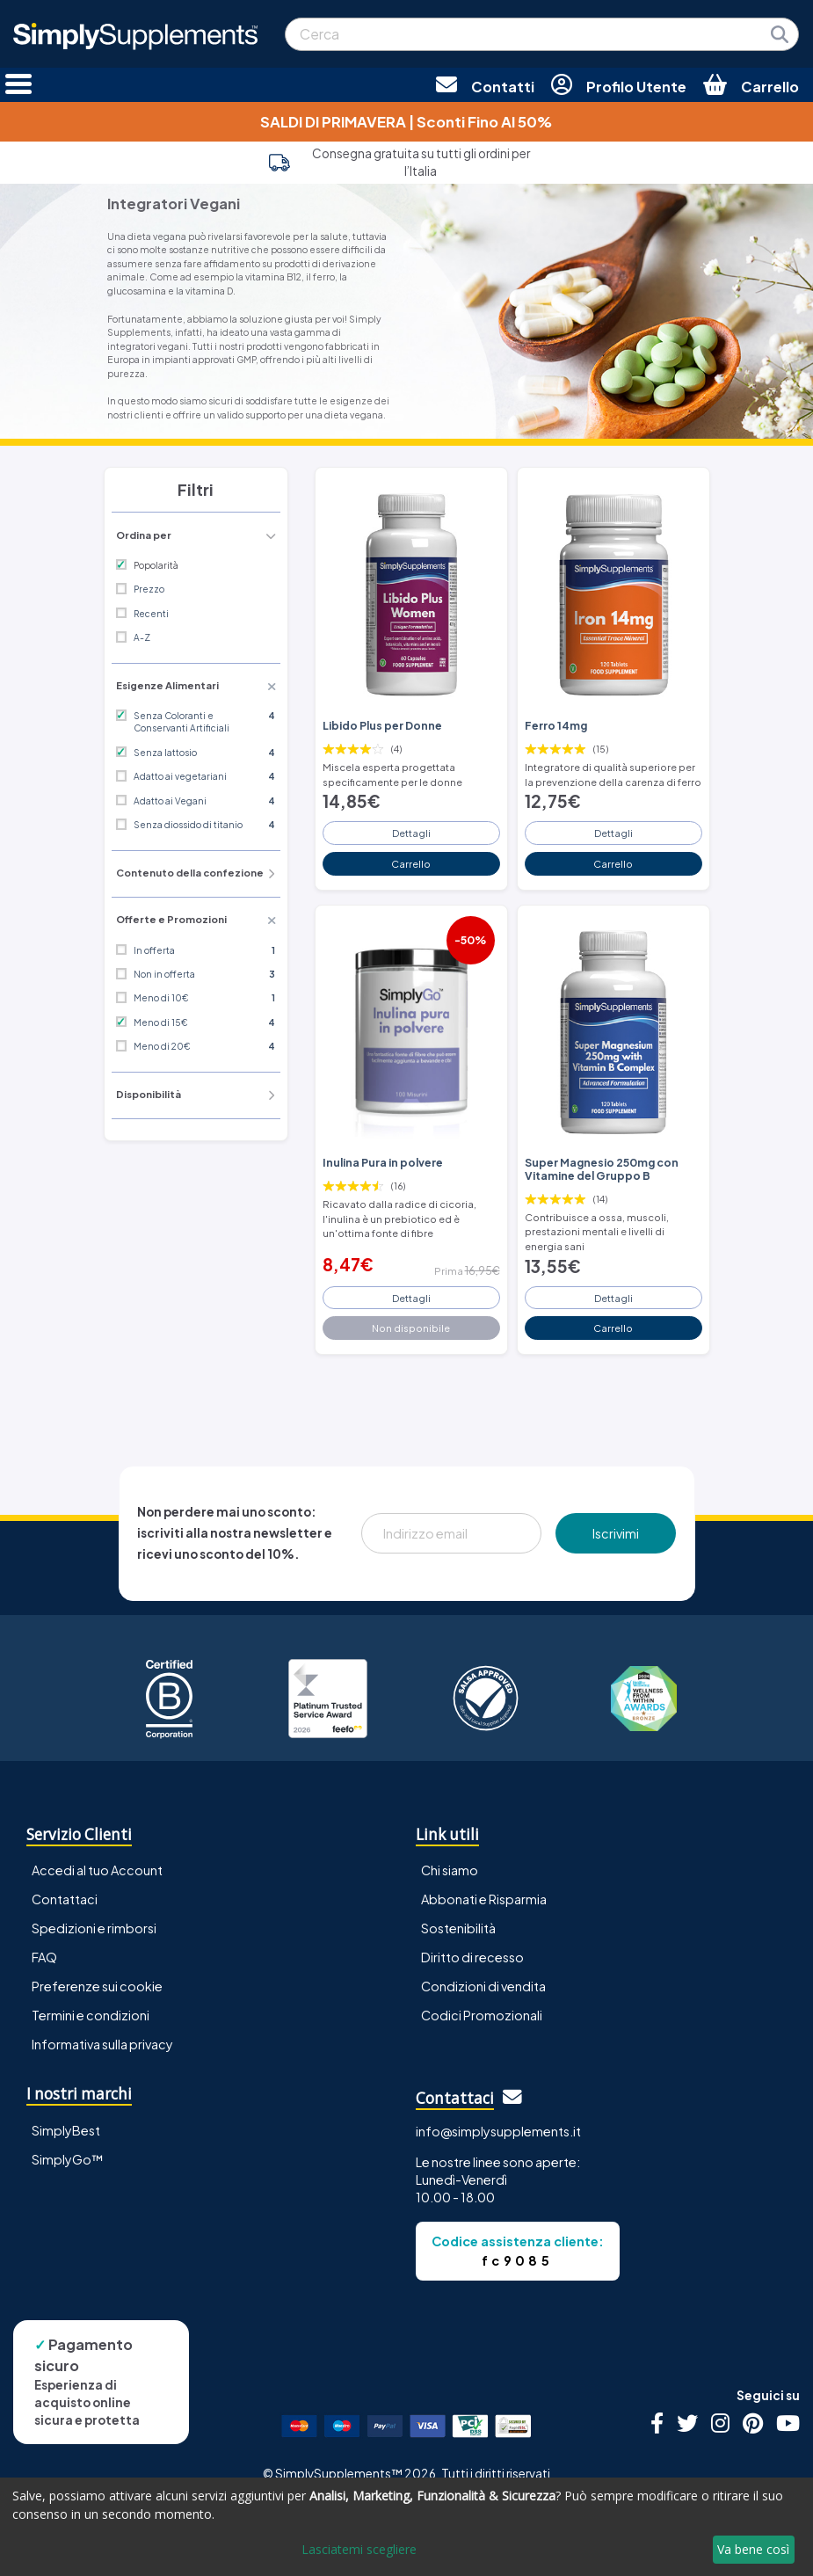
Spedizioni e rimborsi (94, 1928)
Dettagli (411, 832)
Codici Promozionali (481, 2015)
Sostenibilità (458, 1928)
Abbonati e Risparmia (484, 1899)
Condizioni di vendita (483, 1986)
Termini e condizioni (90, 2015)
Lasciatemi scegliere (359, 2549)
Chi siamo (449, 1870)
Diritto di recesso (472, 1957)
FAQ (44, 1957)
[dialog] (406, 2527)
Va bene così (753, 2549)
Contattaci (65, 1899)
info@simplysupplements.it (498, 2131)
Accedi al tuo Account (97, 1870)
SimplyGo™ (68, 2159)
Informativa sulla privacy (102, 2044)
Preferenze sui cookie (97, 1986)
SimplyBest (66, 2130)
